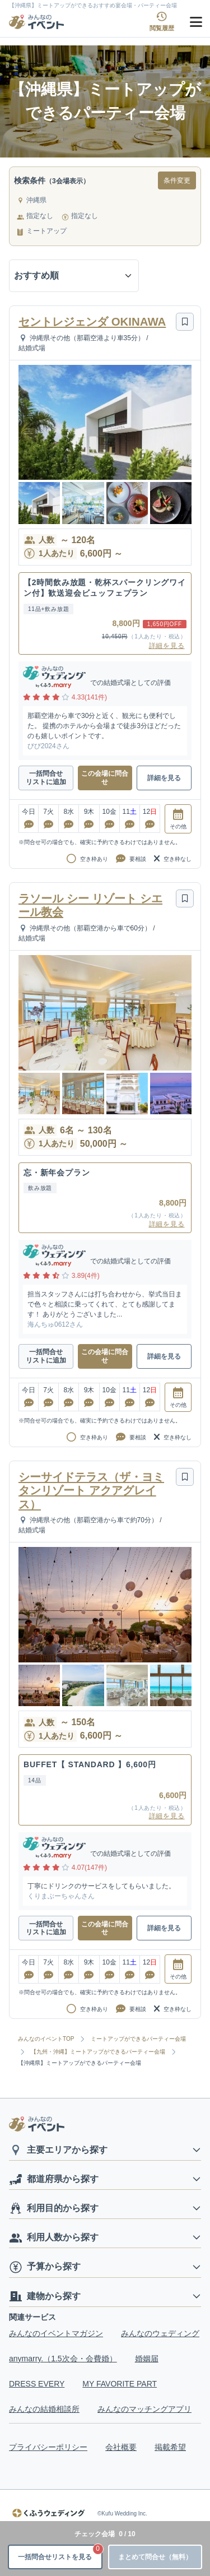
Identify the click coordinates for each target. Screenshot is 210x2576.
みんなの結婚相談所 (44, 2408)
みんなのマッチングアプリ (144, 2408)
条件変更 (177, 180)
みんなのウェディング (160, 2333)
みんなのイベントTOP (46, 2039)
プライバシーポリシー (48, 2447)
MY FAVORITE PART (119, 2383)
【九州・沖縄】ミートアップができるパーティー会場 (98, 2052)
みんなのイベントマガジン (56, 2333)
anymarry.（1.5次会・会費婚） (63, 2358)
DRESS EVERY (36, 2383)
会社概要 (121, 2447)
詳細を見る (167, 646)
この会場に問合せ (104, 777)
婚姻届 (146, 2358)
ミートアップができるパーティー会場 (138, 2039)
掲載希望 (170, 2447)
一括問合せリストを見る (60, 2553)
